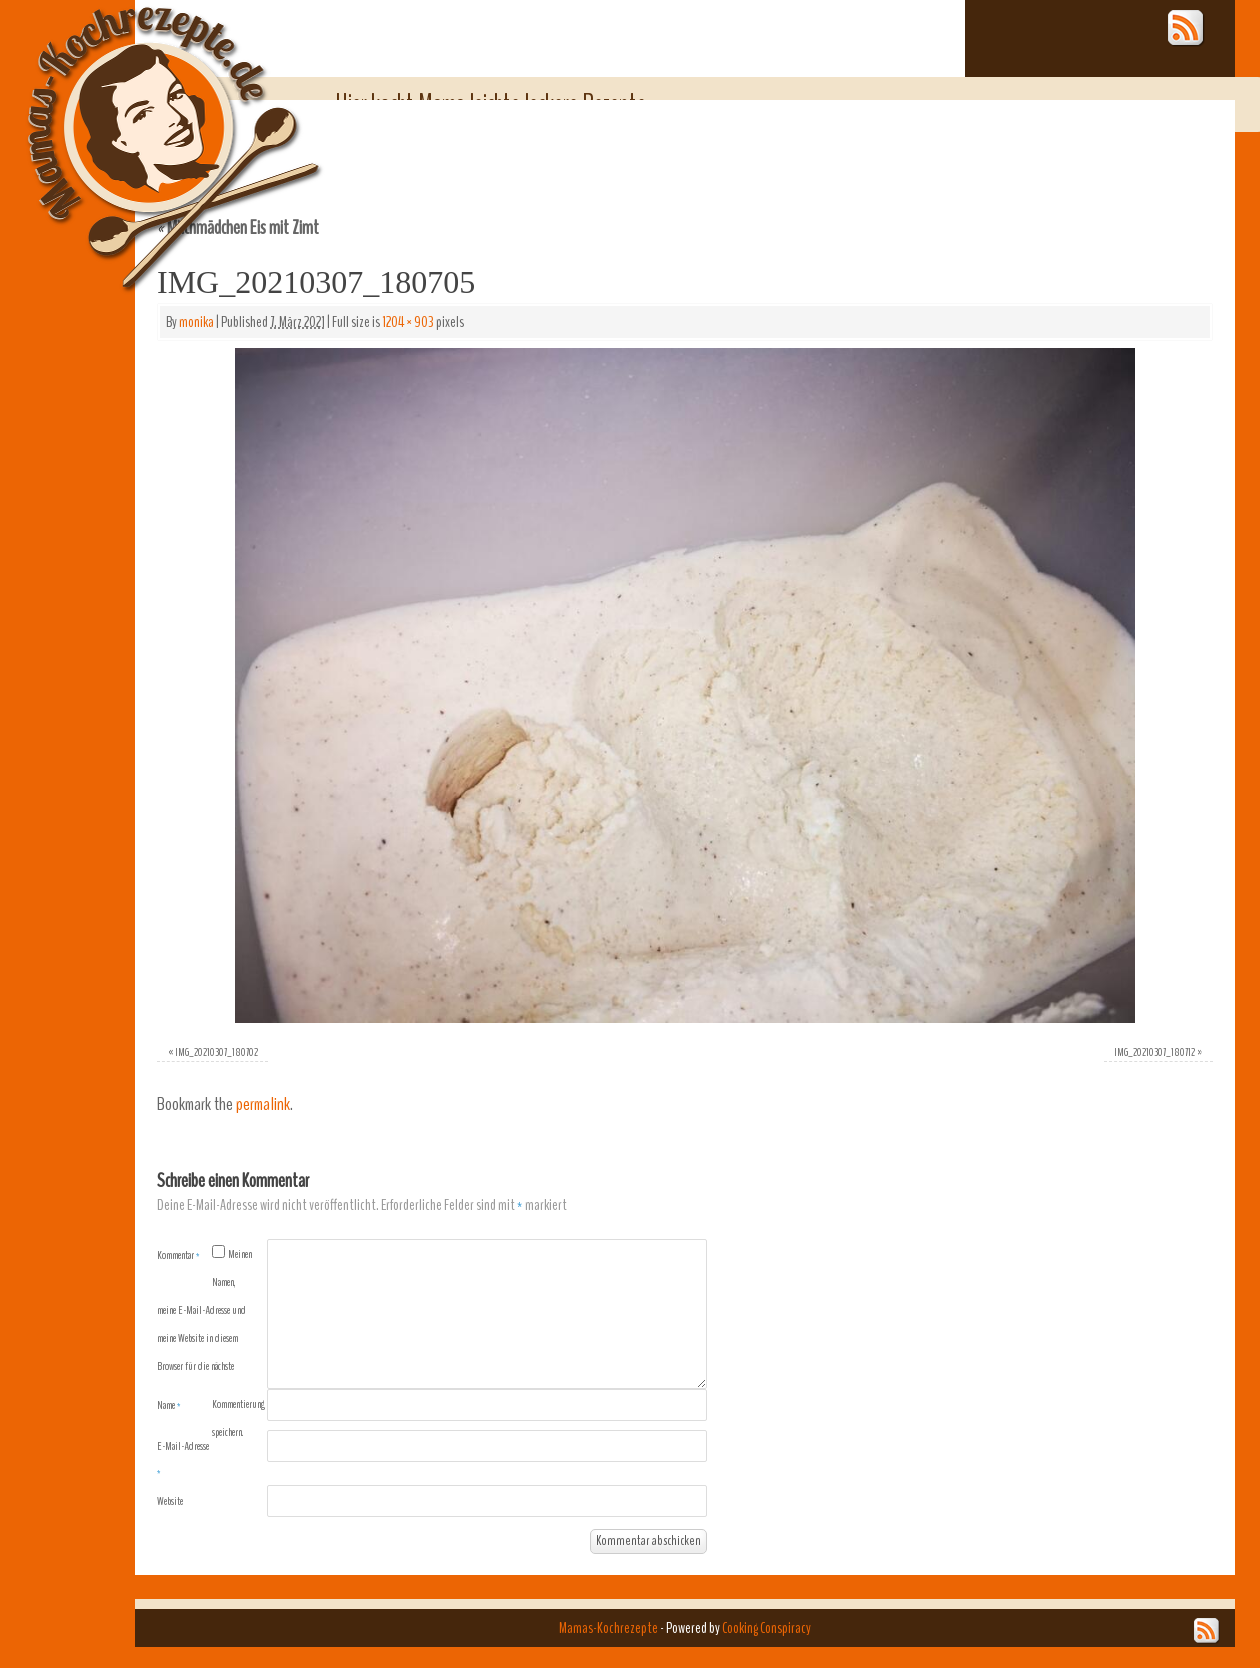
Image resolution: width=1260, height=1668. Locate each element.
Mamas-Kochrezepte (145, 125)
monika (196, 322)
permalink (263, 1104)
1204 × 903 (408, 322)
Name (169, 1405)
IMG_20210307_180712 (1154, 1052)
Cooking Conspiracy (766, 1628)
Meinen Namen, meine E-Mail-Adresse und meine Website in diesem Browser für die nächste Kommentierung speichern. (211, 1343)
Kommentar (178, 1255)
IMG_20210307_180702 (216, 1052)
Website (170, 1501)
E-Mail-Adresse (183, 1459)
